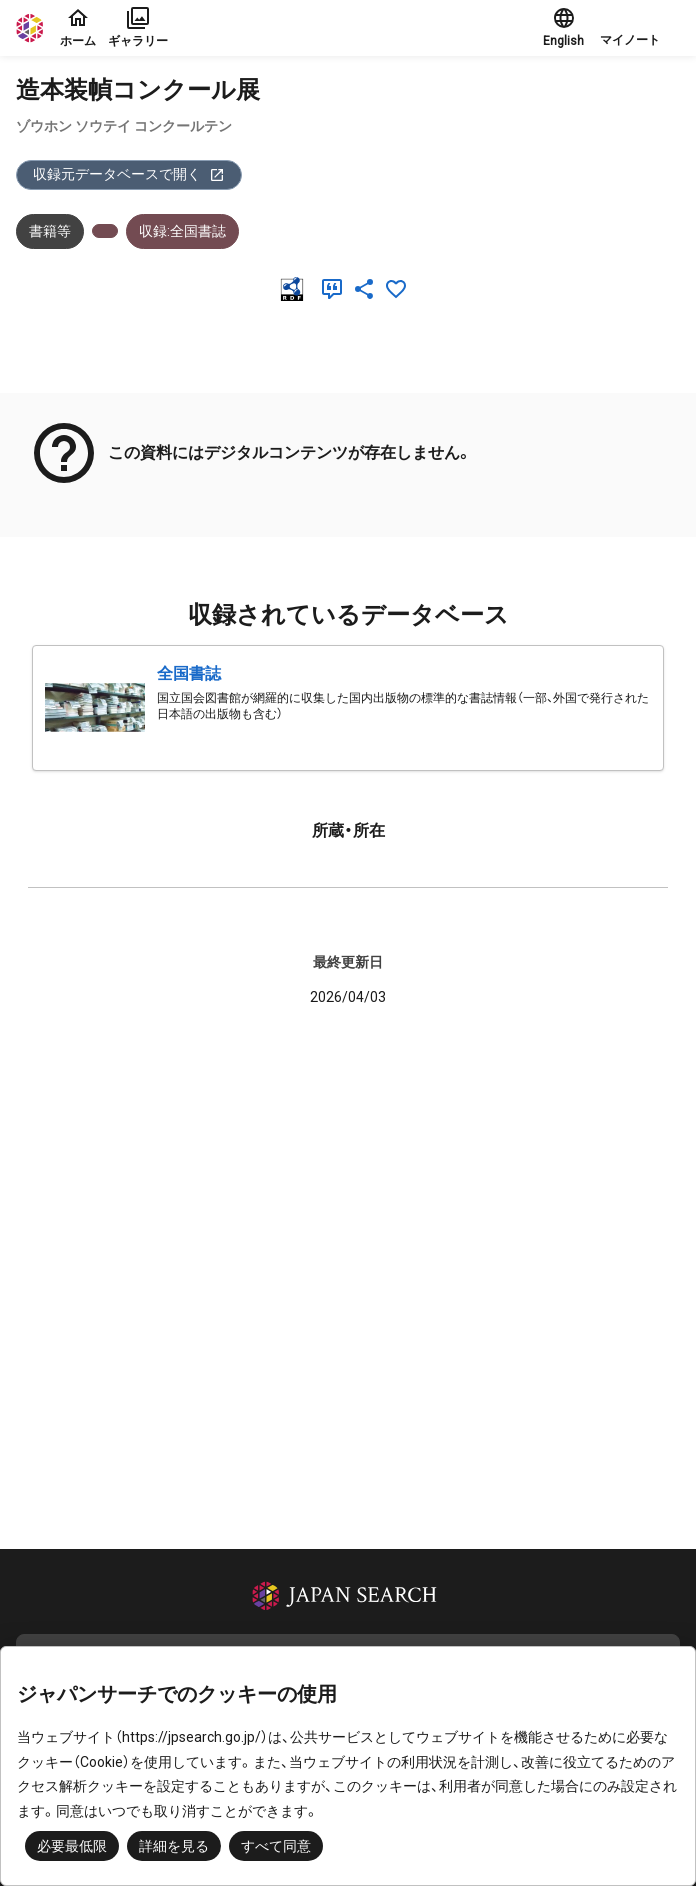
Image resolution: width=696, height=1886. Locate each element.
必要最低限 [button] (72, 1846)
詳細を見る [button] (174, 1846)
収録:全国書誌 (182, 231)
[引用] (336, 289)
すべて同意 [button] (276, 1846)
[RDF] (296, 289)
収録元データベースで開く (129, 174)
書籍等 (50, 231)
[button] (640, 28)
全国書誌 (189, 673)
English (563, 27)
